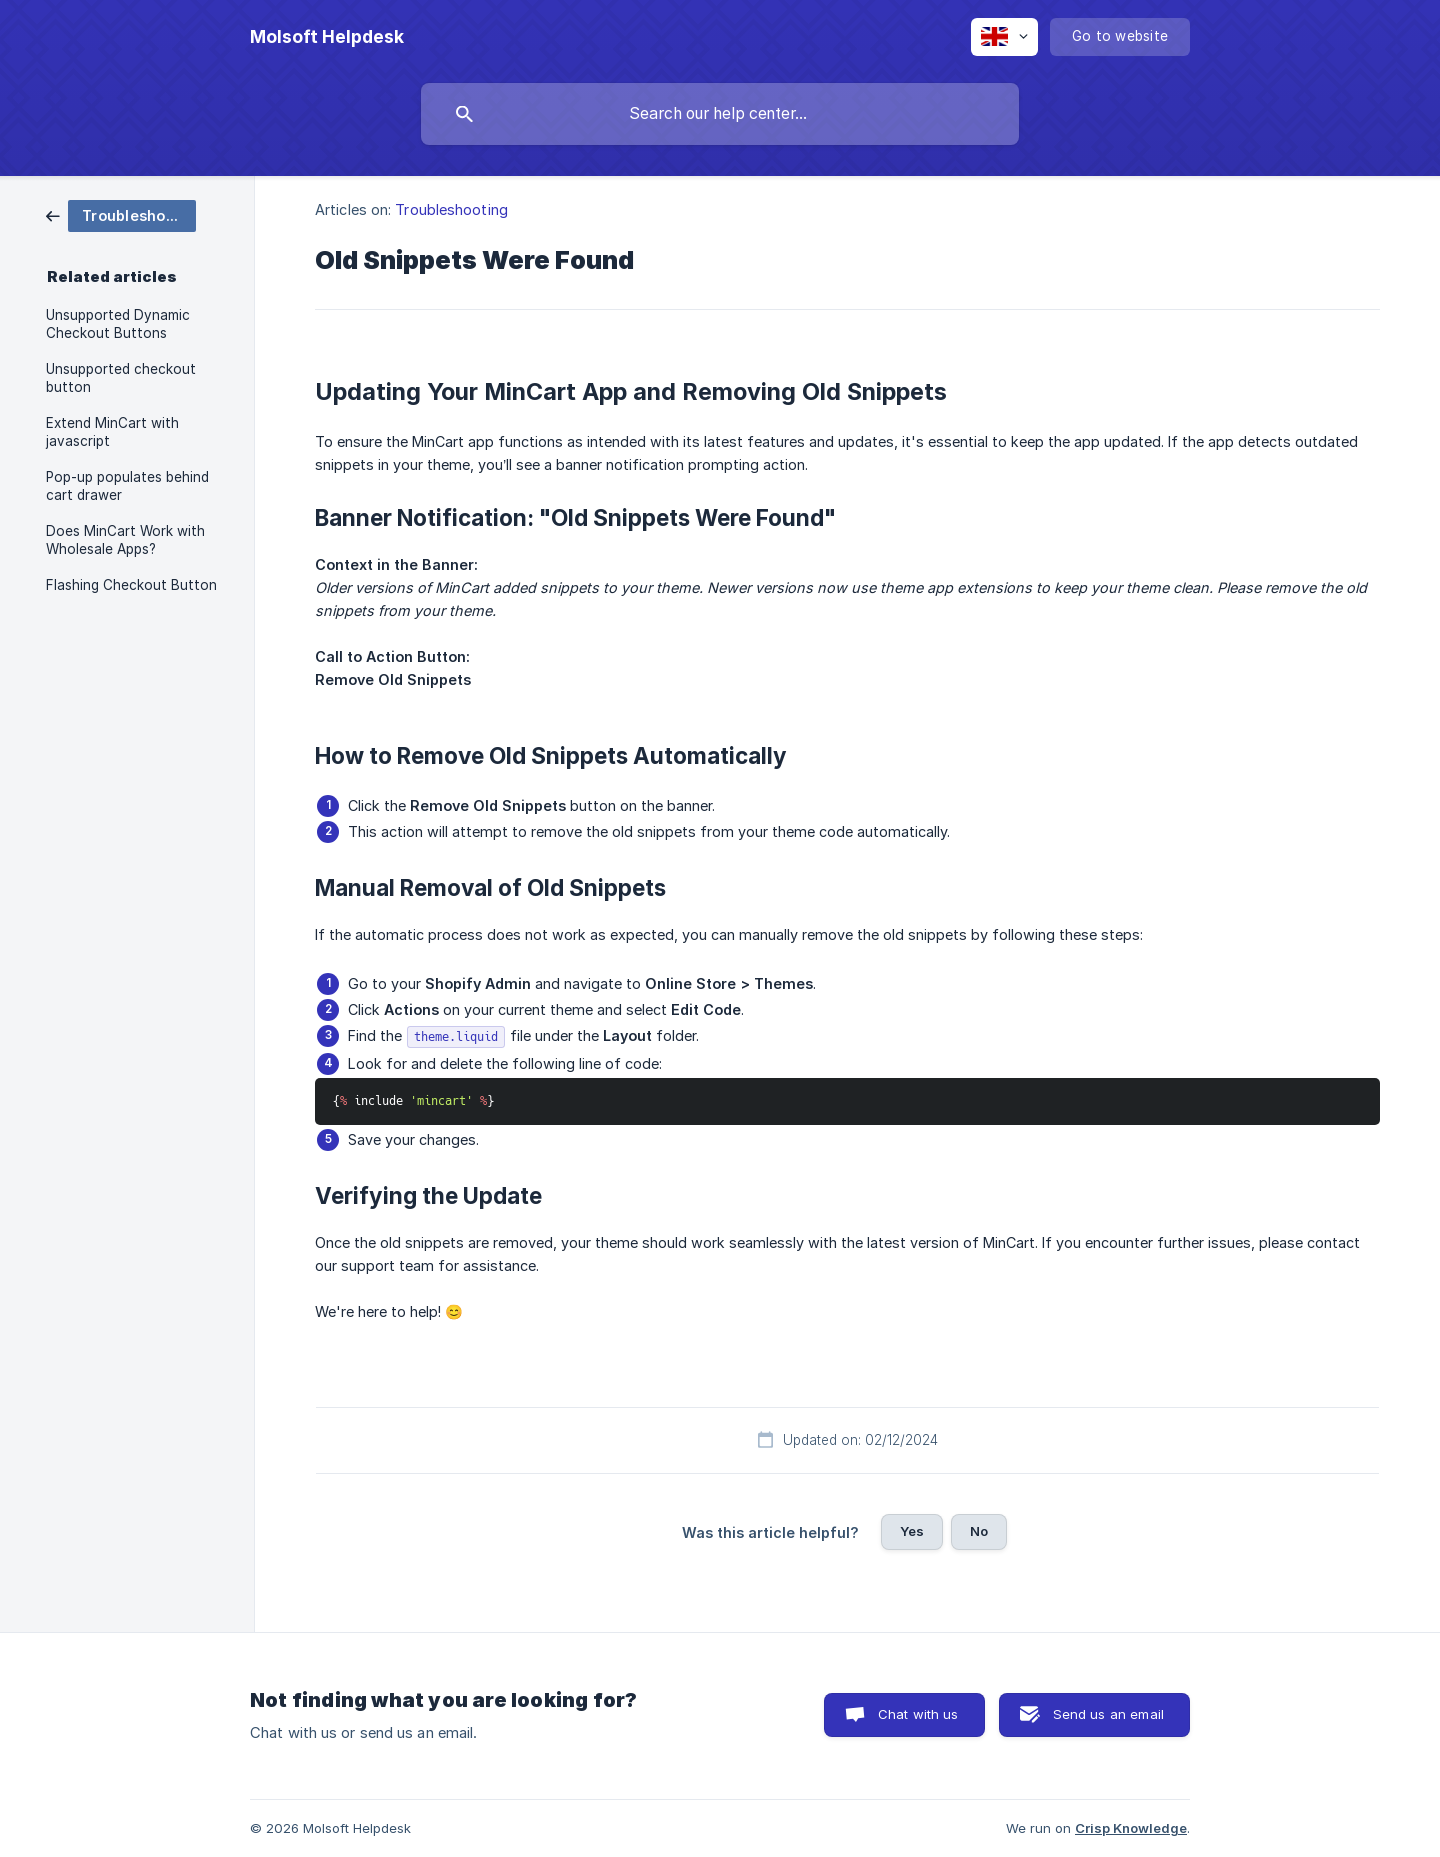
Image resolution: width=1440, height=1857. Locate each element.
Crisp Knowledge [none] (1131, 1828)
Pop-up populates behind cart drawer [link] (127, 486)
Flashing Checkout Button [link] (131, 585)
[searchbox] (720, 114)
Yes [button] (912, 1531)
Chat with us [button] (918, 1714)
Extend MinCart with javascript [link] (112, 432)
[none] (327, 37)
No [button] (979, 1531)
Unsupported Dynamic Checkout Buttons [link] (118, 324)
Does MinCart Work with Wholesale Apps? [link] (125, 540)
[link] (121, 214)
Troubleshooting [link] (451, 209)
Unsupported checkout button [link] (121, 378)
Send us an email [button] (1108, 1714)
